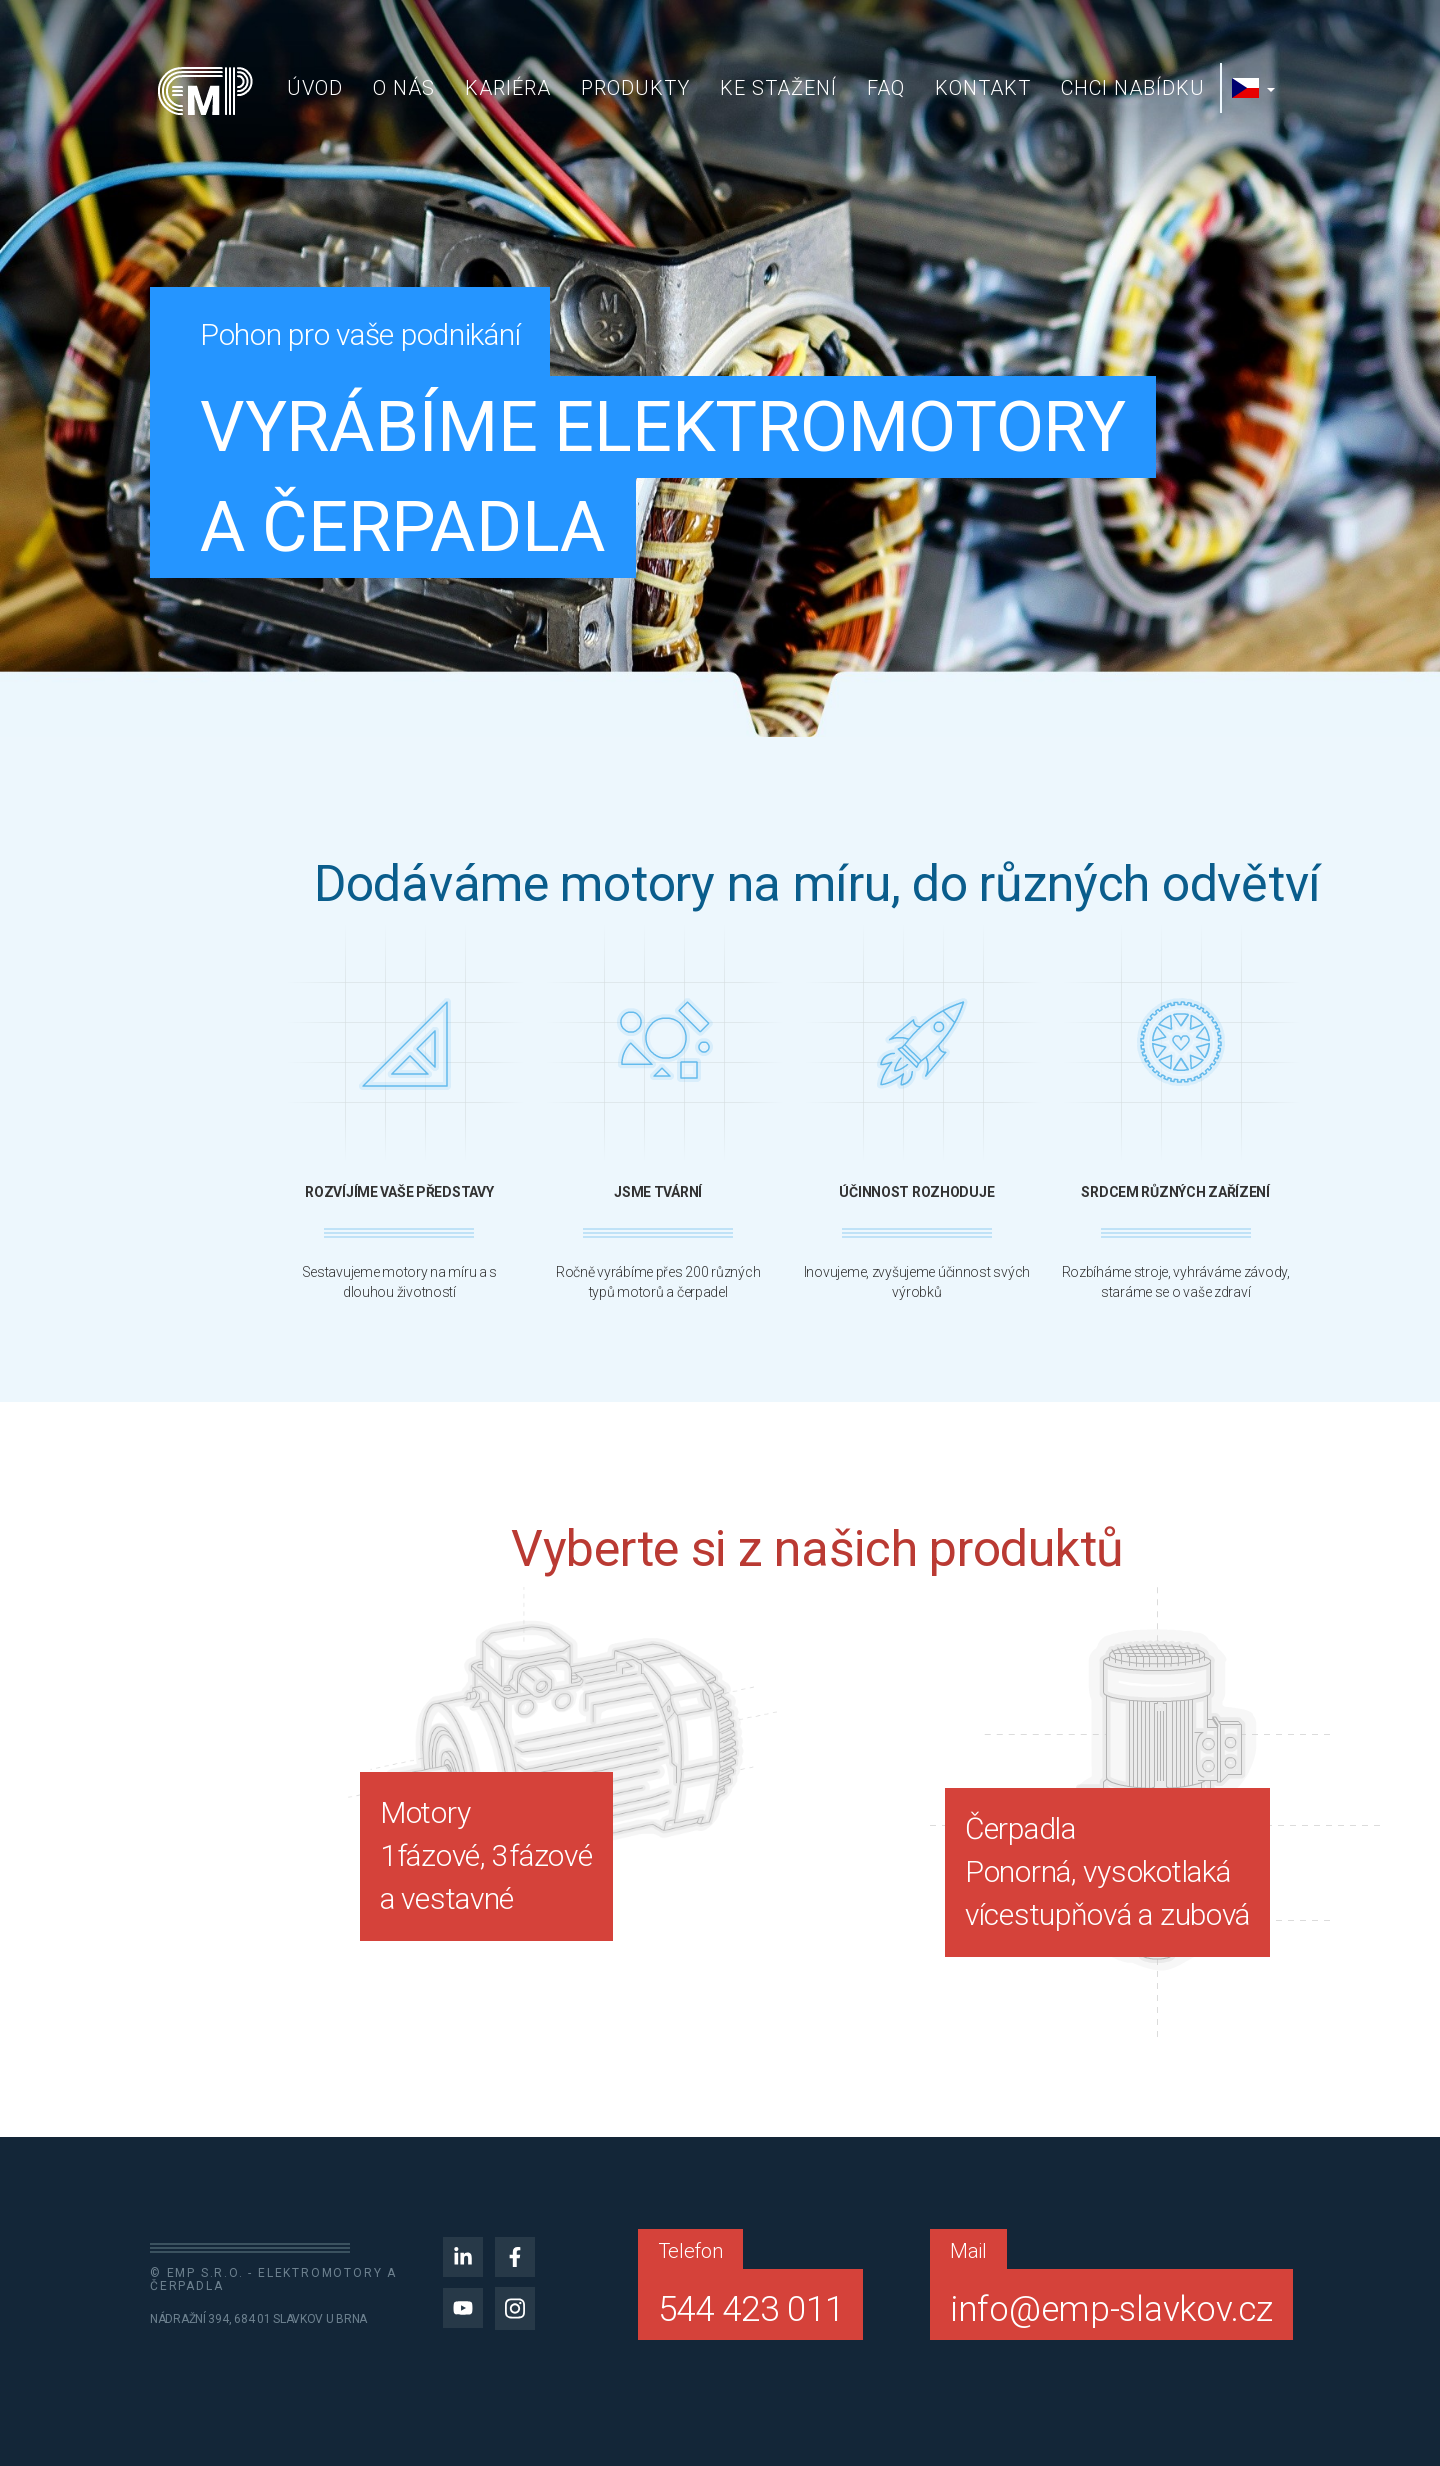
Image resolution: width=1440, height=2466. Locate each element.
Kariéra (508, 88)
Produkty (635, 88)
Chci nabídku (1133, 88)
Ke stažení (778, 88)
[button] (1256, 88)
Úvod (315, 88)
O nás (404, 88)
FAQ (886, 88)
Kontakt (983, 88)
